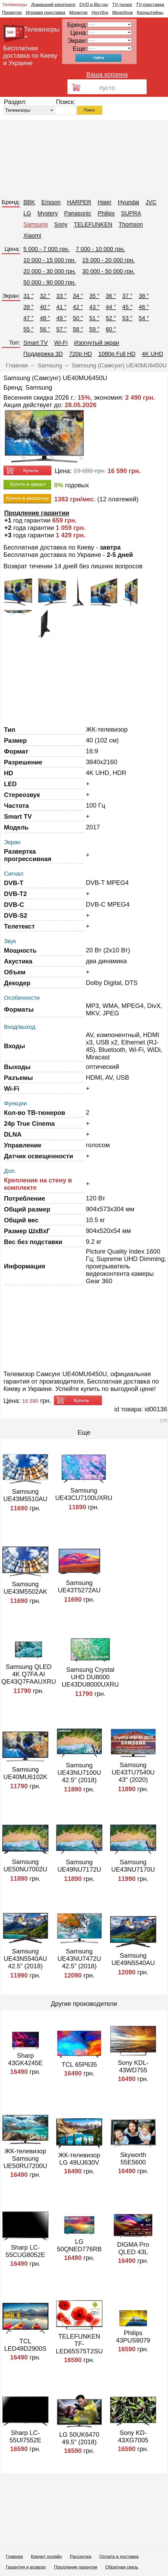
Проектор (12, 12)
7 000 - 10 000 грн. (100, 249)
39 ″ (28, 307)
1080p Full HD (117, 353)
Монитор (78, 12)
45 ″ (127, 307)
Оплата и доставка (119, 2556)
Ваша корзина (107, 74)
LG (27, 213)
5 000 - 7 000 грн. (46, 249)
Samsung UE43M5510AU (25, 1495)
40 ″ (45, 307)
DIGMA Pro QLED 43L (133, 2248)
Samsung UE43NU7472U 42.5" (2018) (79, 1959)
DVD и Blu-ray (94, 4)
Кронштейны (150, 12)
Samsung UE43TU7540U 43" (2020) (133, 1772)
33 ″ (61, 295)
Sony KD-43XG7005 (133, 2436)
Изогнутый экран (96, 342)
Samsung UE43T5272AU (79, 1586)
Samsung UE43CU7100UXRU (83, 1494)
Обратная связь (121, 2567)
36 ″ (111, 295)
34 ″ (78, 295)
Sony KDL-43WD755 (133, 2066)
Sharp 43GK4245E (25, 2059)
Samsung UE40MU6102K (25, 1773)
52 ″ (111, 318)
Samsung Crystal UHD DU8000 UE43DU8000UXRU (90, 1677)
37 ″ (127, 295)
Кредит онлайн (46, 2556)
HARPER (79, 202)
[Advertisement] (84, 157)
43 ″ (94, 307)
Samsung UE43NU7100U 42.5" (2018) (79, 1773)
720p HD (80, 353)
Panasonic (77, 213)
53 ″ (127, 318)
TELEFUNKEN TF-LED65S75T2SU (79, 2344)
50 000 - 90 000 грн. (49, 282)
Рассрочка (80, 2556)
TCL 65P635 (79, 2064)
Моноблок (122, 12)
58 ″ (78, 329)
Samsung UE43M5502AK (25, 1587)
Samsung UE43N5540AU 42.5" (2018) (25, 1959)
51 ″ (94, 318)
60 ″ (111, 329)
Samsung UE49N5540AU (133, 1959)
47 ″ (28, 318)
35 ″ (94, 295)
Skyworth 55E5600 (133, 2158)
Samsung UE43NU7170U (133, 1865)
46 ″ (144, 307)
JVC (151, 202)
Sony (60, 224)
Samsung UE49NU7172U (79, 1865)
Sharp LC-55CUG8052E (25, 2251)
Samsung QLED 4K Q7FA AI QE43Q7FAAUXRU (28, 1674)
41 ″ (61, 307)
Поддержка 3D (43, 353)
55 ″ (28, 329)
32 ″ (45, 295)
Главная (14, 2556)
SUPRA (131, 213)
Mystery (48, 213)
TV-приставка (150, 4)
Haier (104, 202)
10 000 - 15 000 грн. (49, 260)
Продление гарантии (75, 2567)
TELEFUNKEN (93, 224)
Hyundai (128, 202)
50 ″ (78, 318)
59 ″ (94, 329)
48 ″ (45, 318)
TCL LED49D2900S (25, 2345)
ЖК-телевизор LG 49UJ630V (79, 2158)
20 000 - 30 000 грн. (49, 271)
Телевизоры (14, 4)
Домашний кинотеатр (53, 4)
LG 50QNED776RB (79, 2245)
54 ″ (144, 318)
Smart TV (35, 342)
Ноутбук (99, 12)
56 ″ (45, 329)
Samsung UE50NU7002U (25, 1865)
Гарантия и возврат (26, 2567)
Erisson (50, 202)
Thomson (131, 224)
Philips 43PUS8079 (133, 2336)
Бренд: (11, 202)
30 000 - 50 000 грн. (108, 271)
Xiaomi (32, 235)
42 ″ (78, 307)
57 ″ (61, 329)
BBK (29, 202)
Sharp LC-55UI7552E (25, 2436)
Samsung (35, 224)
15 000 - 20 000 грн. (108, 260)
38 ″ (144, 295)
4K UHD (152, 353)
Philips (106, 213)
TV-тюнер (122, 4)
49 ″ (61, 318)
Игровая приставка (46, 12)
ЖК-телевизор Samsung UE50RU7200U (25, 2158)
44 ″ (111, 307)
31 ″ (28, 295)
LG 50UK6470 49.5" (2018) (79, 2438)
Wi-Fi (61, 342)
